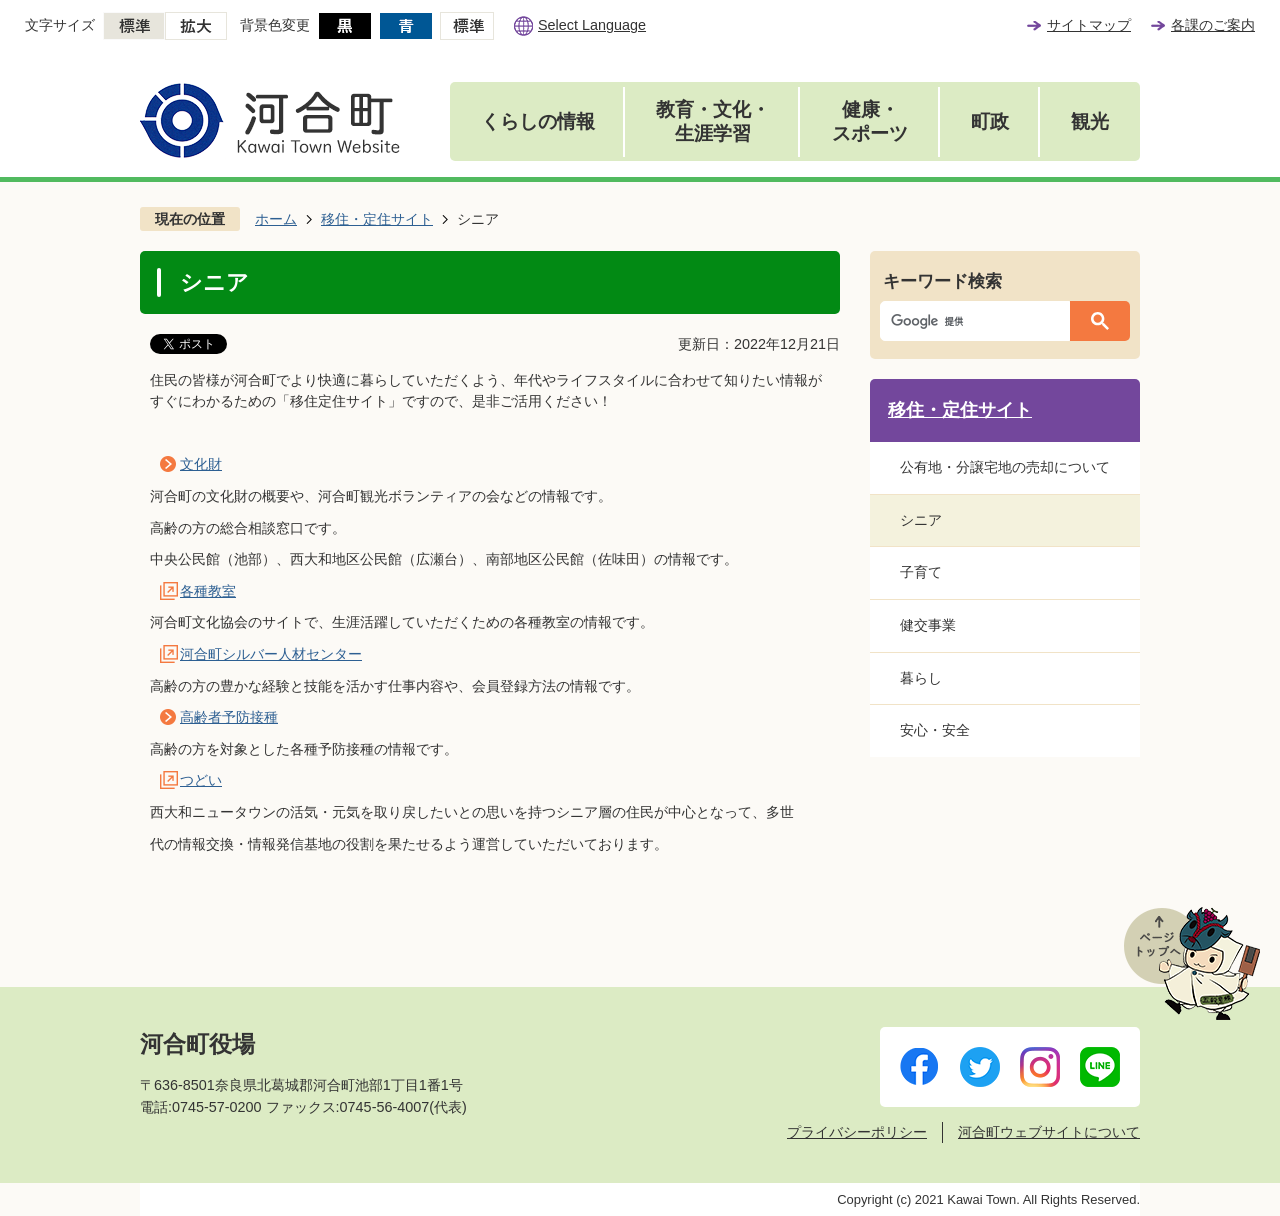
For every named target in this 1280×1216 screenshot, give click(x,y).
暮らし (921, 678)
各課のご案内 (1213, 25)
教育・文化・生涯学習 (713, 121)
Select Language (592, 25)
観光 (1090, 121)
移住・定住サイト (377, 219)
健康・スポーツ (870, 121)
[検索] (980, 321)
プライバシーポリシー (857, 1132)
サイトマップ (1089, 25)
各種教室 (208, 591)
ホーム (276, 219)
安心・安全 (935, 730)
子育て (921, 572)
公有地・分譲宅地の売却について (1005, 467)
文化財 (201, 464)
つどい (201, 780)
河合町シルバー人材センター (271, 654)
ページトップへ (1192, 963)
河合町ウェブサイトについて (1049, 1132)
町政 (990, 121)
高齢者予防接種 (229, 717)
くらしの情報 (538, 121)
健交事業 (928, 625)
